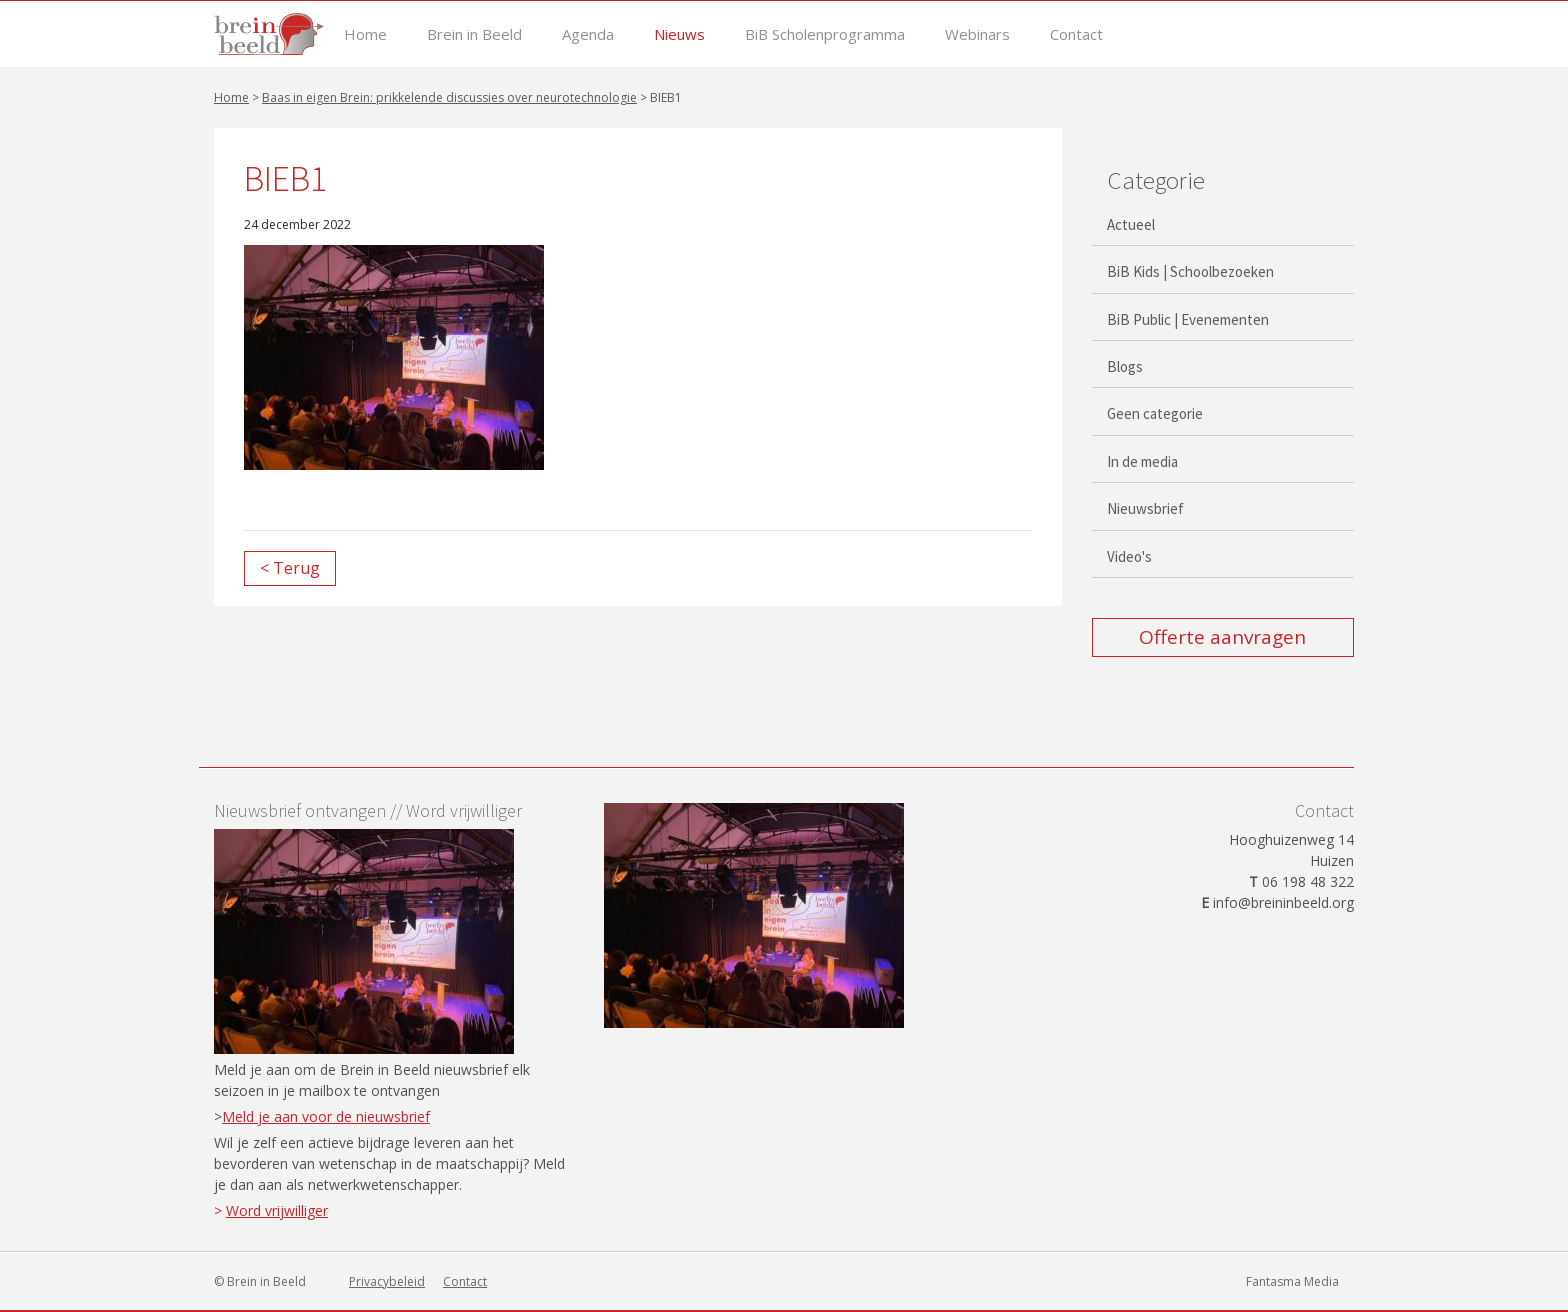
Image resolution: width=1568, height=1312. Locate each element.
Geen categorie (1155, 413)
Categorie (1156, 180)
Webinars (977, 34)
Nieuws (679, 34)
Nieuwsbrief (1145, 508)
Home (365, 34)
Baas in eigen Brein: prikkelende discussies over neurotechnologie (449, 97)
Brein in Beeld (474, 34)
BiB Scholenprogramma (825, 34)
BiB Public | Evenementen (1188, 319)
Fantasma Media (1292, 1281)
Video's (1129, 556)
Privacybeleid (387, 1281)
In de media (1142, 461)
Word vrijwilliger (277, 1210)
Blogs (1125, 366)
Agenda (588, 34)
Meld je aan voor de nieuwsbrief (326, 1116)
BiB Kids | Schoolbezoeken (1190, 271)
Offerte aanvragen (1222, 637)
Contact (1076, 34)
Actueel (1131, 224)
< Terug (290, 568)
